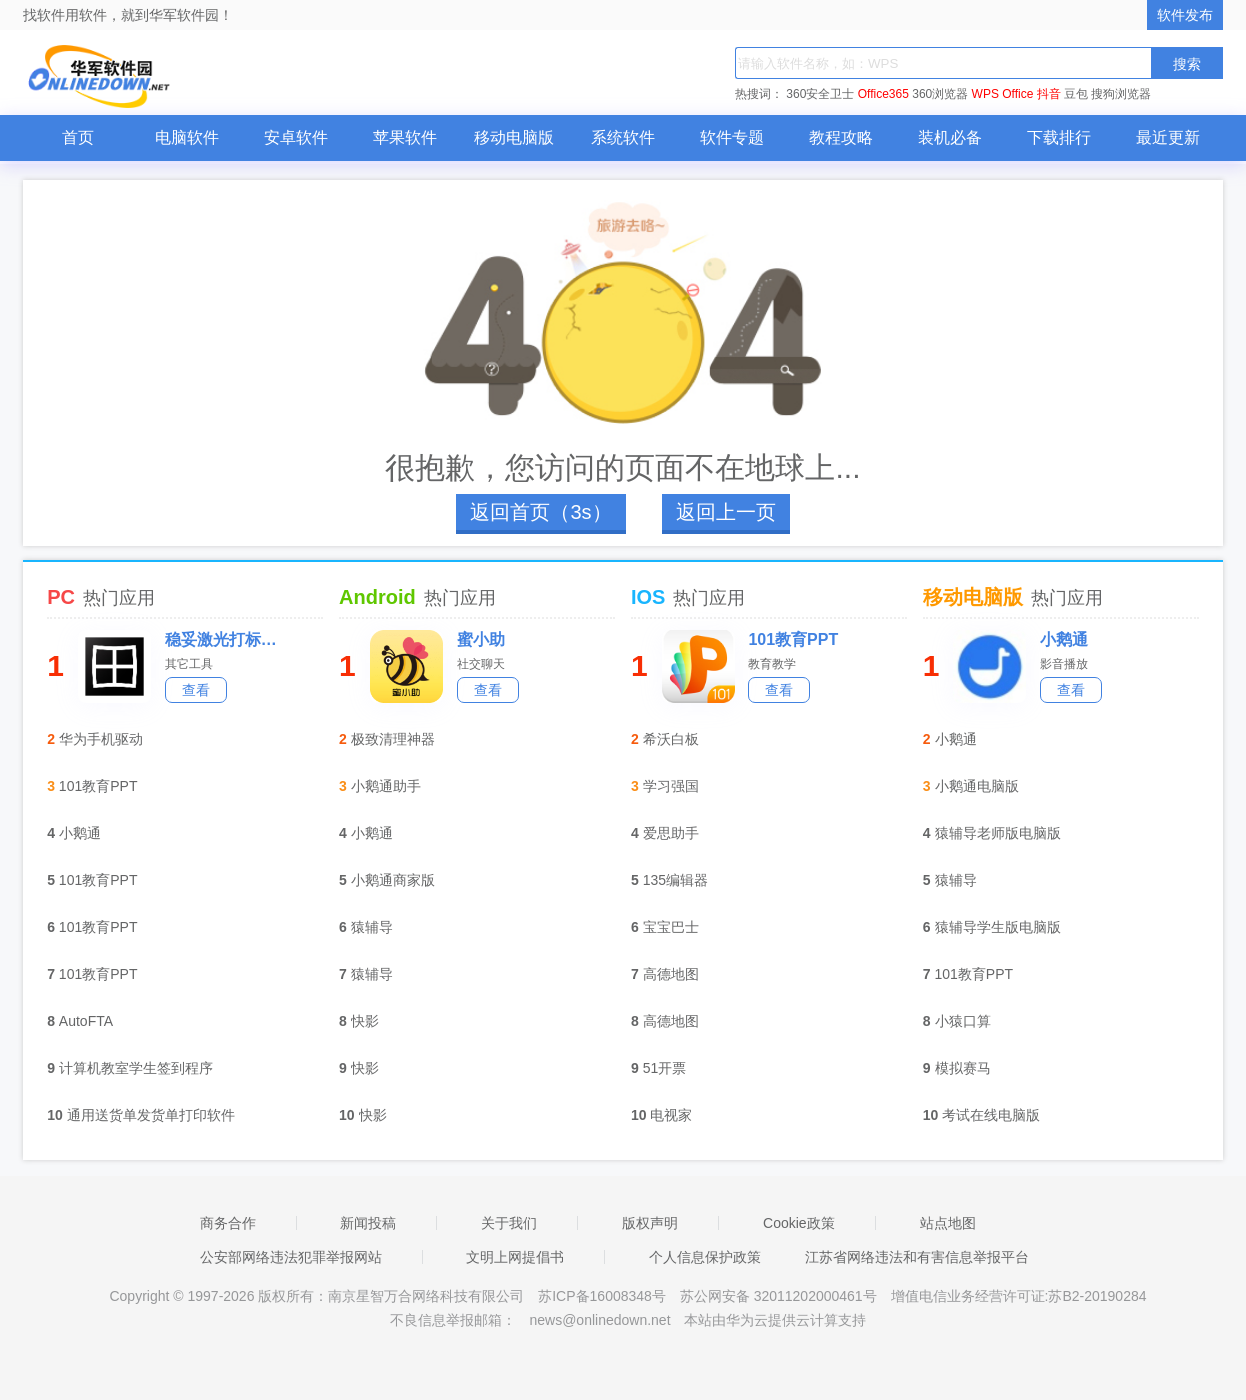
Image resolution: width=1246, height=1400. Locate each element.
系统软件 (623, 137)
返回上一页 (726, 512)
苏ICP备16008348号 (602, 1296)
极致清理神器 (393, 739)
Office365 (883, 94)
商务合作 (228, 1223)
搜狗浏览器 (1121, 94)
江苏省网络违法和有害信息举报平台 (917, 1257)
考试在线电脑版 (991, 1115)
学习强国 (671, 786)
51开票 (665, 1068)
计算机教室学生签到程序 (136, 1068)
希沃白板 (671, 739)
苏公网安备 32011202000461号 (780, 1296)
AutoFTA (86, 1021)
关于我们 (509, 1223)
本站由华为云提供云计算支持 (775, 1320)
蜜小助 (481, 639)
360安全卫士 (820, 94)
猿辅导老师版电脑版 (998, 833)
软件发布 (1185, 15)
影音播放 (1064, 664)
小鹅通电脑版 (977, 786)
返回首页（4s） (540, 512)
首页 (78, 137)
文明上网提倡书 (515, 1257)
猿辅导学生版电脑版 (998, 927)
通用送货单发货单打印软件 (151, 1115)
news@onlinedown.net (599, 1320)
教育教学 (772, 664)
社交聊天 (481, 664)
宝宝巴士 (671, 927)
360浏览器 (940, 94)
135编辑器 (675, 880)
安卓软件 (296, 137)
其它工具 (189, 664)
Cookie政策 (799, 1223)
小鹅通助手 (386, 786)
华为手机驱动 (101, 739)
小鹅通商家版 (393, 880)
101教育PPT (98, 786)
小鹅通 (80, 833)
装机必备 (950, 137)
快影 (365, 1021)
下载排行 (1059, 137)
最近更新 (1168, 137)
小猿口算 (963, 1021)
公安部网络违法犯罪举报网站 (291, 1257)
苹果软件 (405, 137)
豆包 (1076, 94)
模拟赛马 (963, 1068)
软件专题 (732, 137)
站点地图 (948, 1223)
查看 (196, 690)
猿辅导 (372, 927)
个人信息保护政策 (705, 1257)
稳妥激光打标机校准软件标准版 (227, 639)
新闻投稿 (368, 1223)
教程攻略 (841, 137)
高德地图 (671, 974)
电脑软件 (187, 137)
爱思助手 (671, 833)
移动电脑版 (514, 137)
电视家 (671, 1115)
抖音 (1049, 94)
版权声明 (650, 1223)
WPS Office (1003, 94)
